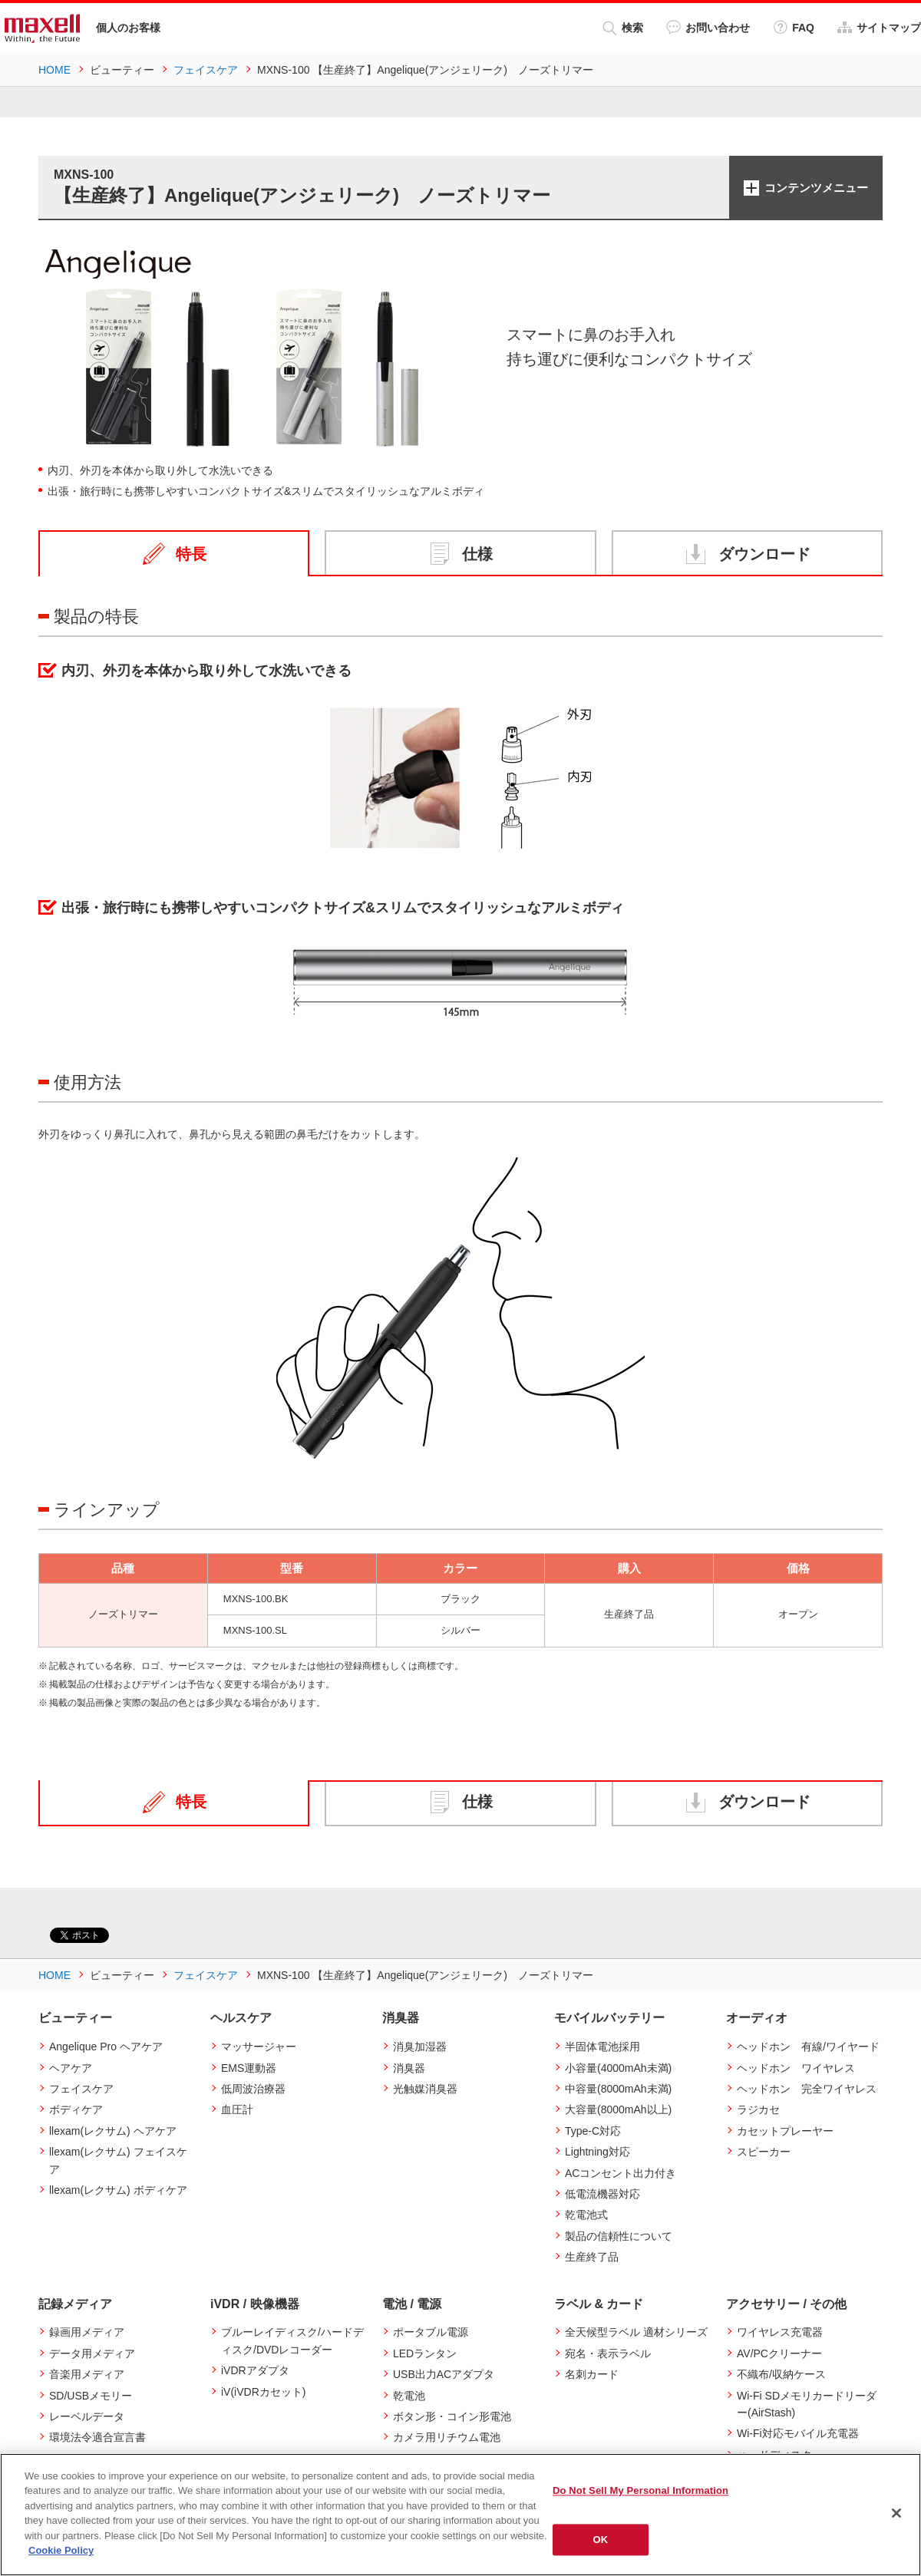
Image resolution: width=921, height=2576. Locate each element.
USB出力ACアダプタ (443, 2374)
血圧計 (237, 2109)
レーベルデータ (86, 2416)
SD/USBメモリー (90, 2396)
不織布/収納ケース (781, 2374)
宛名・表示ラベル (608, 2353)
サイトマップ (879, 27)
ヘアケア (70, 2068)
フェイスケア (81, 2089)
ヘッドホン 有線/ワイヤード (808, 2046)
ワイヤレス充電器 (780, 2332)
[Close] (896, 2513)
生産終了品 (592, 2257)
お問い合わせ (708, 27)
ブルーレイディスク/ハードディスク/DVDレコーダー (292, 2340)
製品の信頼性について (618, 2236)
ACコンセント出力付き (620, 2173)
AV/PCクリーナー (779, 2353)
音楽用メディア (86, 2374)
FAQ (793, 27)
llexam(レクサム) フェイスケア (118, 2160)
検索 (622, 28)
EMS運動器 (248, 2068)
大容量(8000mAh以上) (618, 2109)
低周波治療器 (253, 2089)
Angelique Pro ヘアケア (106, 2046)
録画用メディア (86, 2332)
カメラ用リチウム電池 (446, 2437)
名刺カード (592, 2374)
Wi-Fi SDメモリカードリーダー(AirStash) (806, 2404)
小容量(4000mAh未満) (618, 2068)
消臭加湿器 (420, 2046)
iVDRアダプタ (255, 2370)
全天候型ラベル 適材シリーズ (636, 2332)
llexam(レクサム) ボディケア (118, 2190)
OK (601, 2539)
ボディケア (76, 2109)
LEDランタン (425, 2353)
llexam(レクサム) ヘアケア (113, 2131)
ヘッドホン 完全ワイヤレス (806, 2089)
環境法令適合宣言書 (97, 2437)
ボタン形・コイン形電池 (452, 2416)
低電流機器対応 (602, 2194)
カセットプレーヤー (785, 2131)
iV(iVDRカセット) (263, 2392)
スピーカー (764, 2152)
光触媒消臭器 (425, 2089)
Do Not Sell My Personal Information (640, 2490)
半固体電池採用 (602, 2046)
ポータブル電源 (430, 2332)
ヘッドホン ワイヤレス (796, 2068)
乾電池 (409, 2396)
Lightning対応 (597, 2152)
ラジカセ (758, 2109)
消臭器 (409, 2068)
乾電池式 (586, 2214)
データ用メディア (92, 2353)
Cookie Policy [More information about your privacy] (61, 2550)
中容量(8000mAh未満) (618, 2089)
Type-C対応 (593, 2131)
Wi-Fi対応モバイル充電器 (798, 2433)
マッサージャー (258, 2046)
